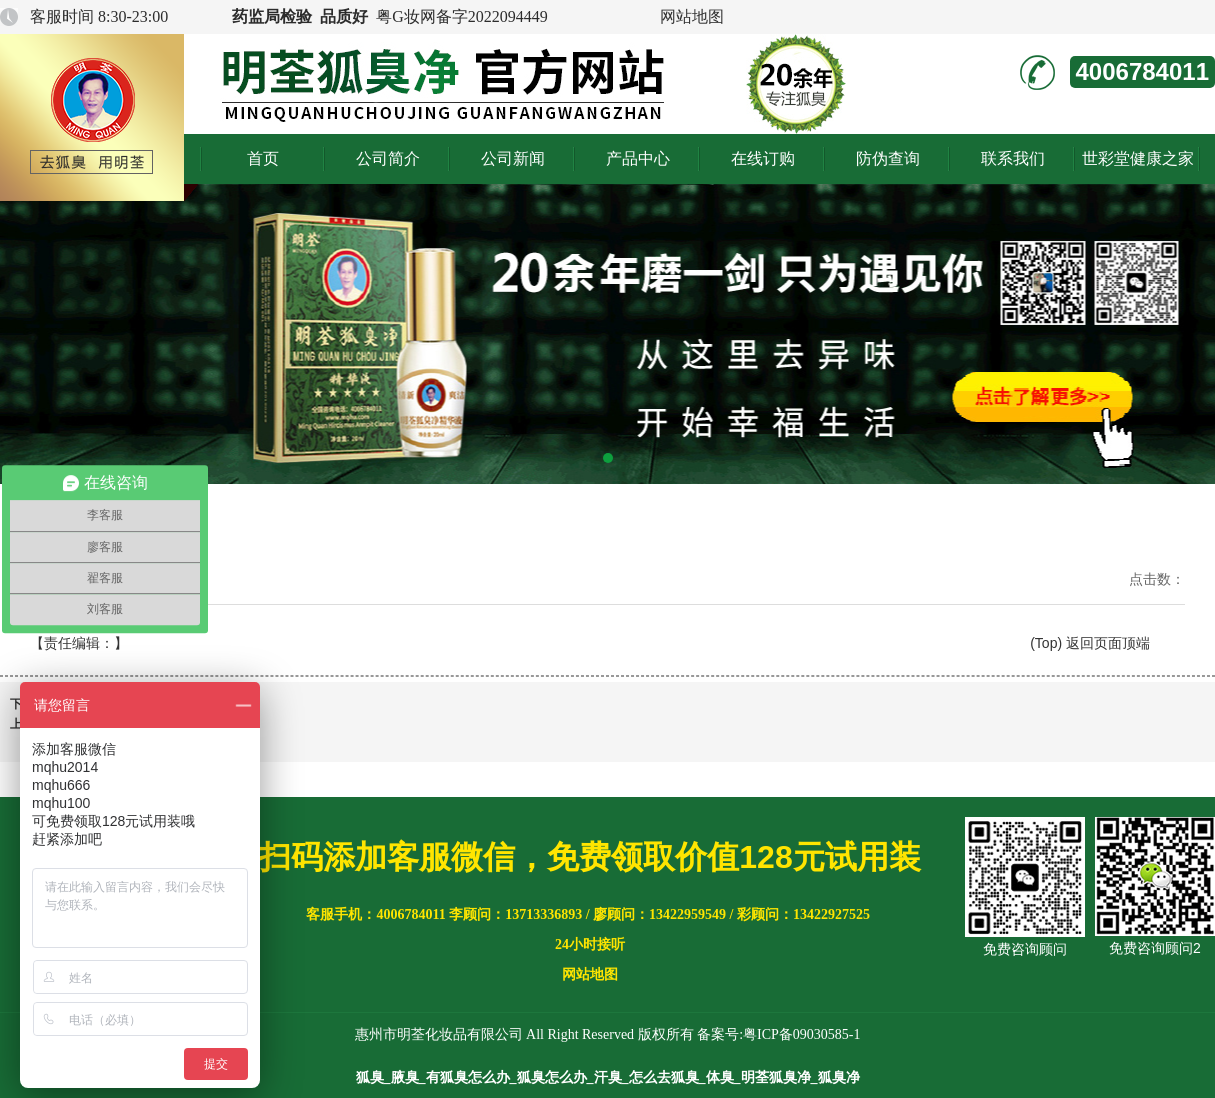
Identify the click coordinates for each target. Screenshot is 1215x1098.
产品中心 (638, 158)
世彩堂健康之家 (1138, 158)
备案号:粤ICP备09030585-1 (778, 1034)
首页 (263, 158)
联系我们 (1013, 158)
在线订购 (763, 158)
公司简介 (388, 158)
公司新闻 (513, 158)
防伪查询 (888, 158)
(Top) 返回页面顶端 (1090, 643)
